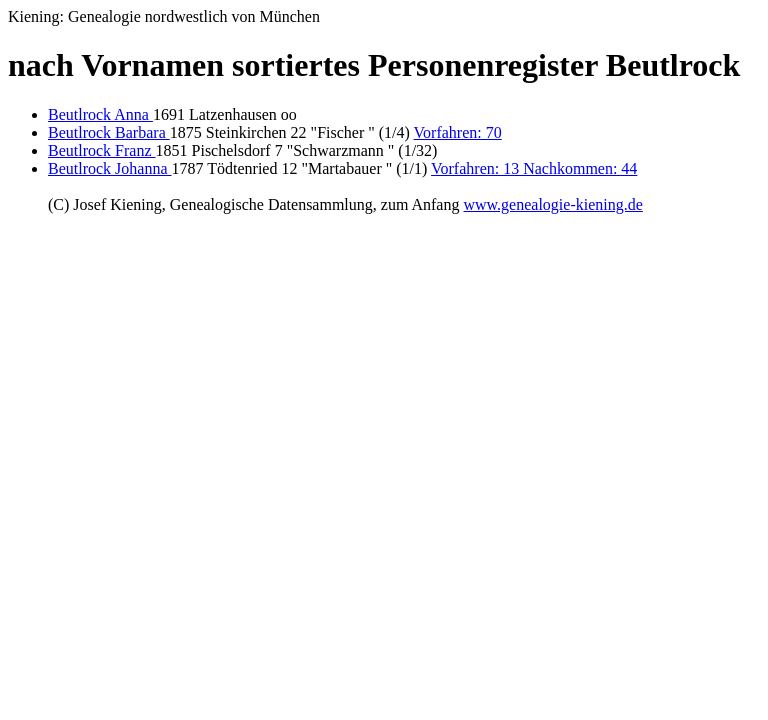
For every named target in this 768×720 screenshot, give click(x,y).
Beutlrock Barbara (109, 132)
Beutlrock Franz (102, 150)
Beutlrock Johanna (110, 168)
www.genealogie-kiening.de (552, 204)
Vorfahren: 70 (458, 132)
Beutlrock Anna (100, 114)
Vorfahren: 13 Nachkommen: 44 (534, 168)
